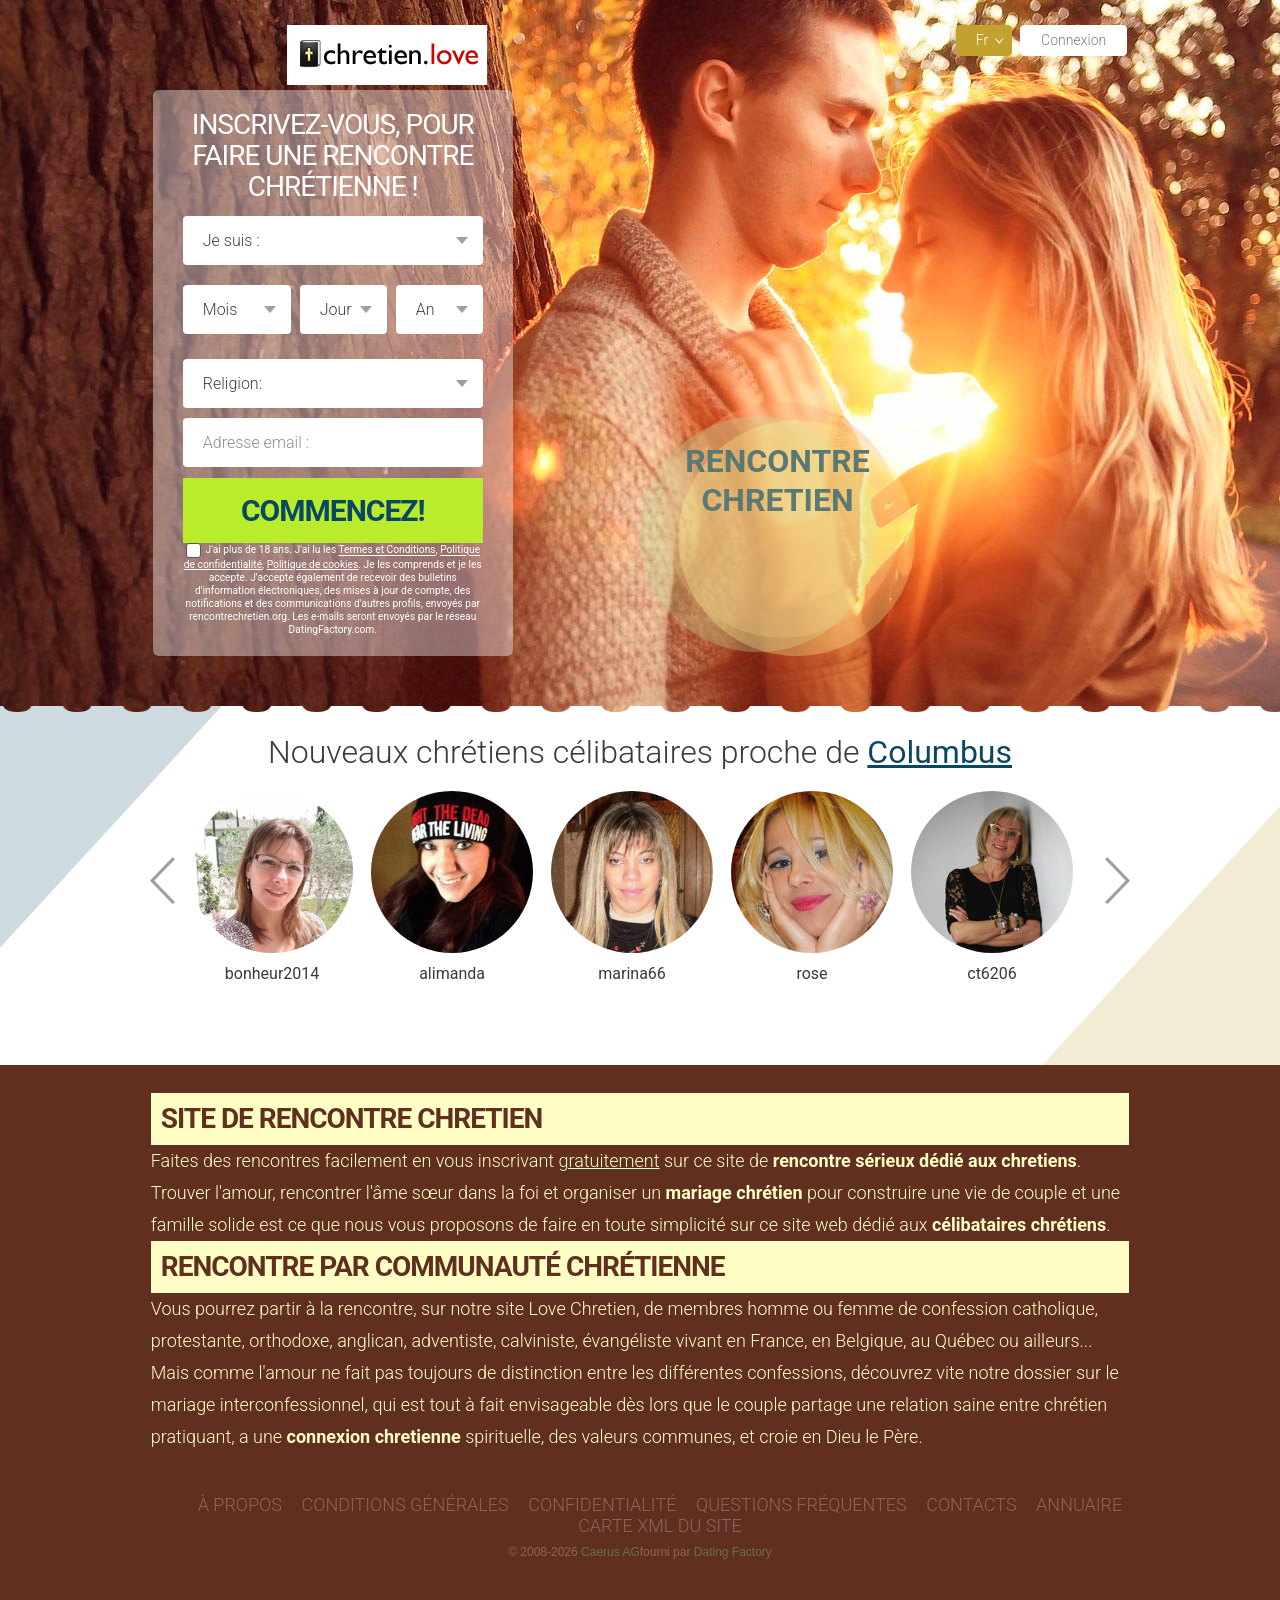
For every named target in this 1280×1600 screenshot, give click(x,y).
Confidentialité (602, 1504)
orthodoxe (289, 1340)
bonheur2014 (271, 973)
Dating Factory (733, 1552)
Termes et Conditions (387, 550)
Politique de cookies (313, 564)
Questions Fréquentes (801, 1504)
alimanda (452, 973)
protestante (196, 1340)
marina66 (632, 973)
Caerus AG (610, 1552)
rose (811, 973)
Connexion (1073, 40)
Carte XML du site (660, 1525)
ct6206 (992, 973)
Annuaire (1079, 1504)
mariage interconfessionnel (258, 1404)
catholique (1054, 1308)
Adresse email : (333, 442)
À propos (240, 1504)
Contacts (971, 1504)
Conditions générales (405, 1504)
